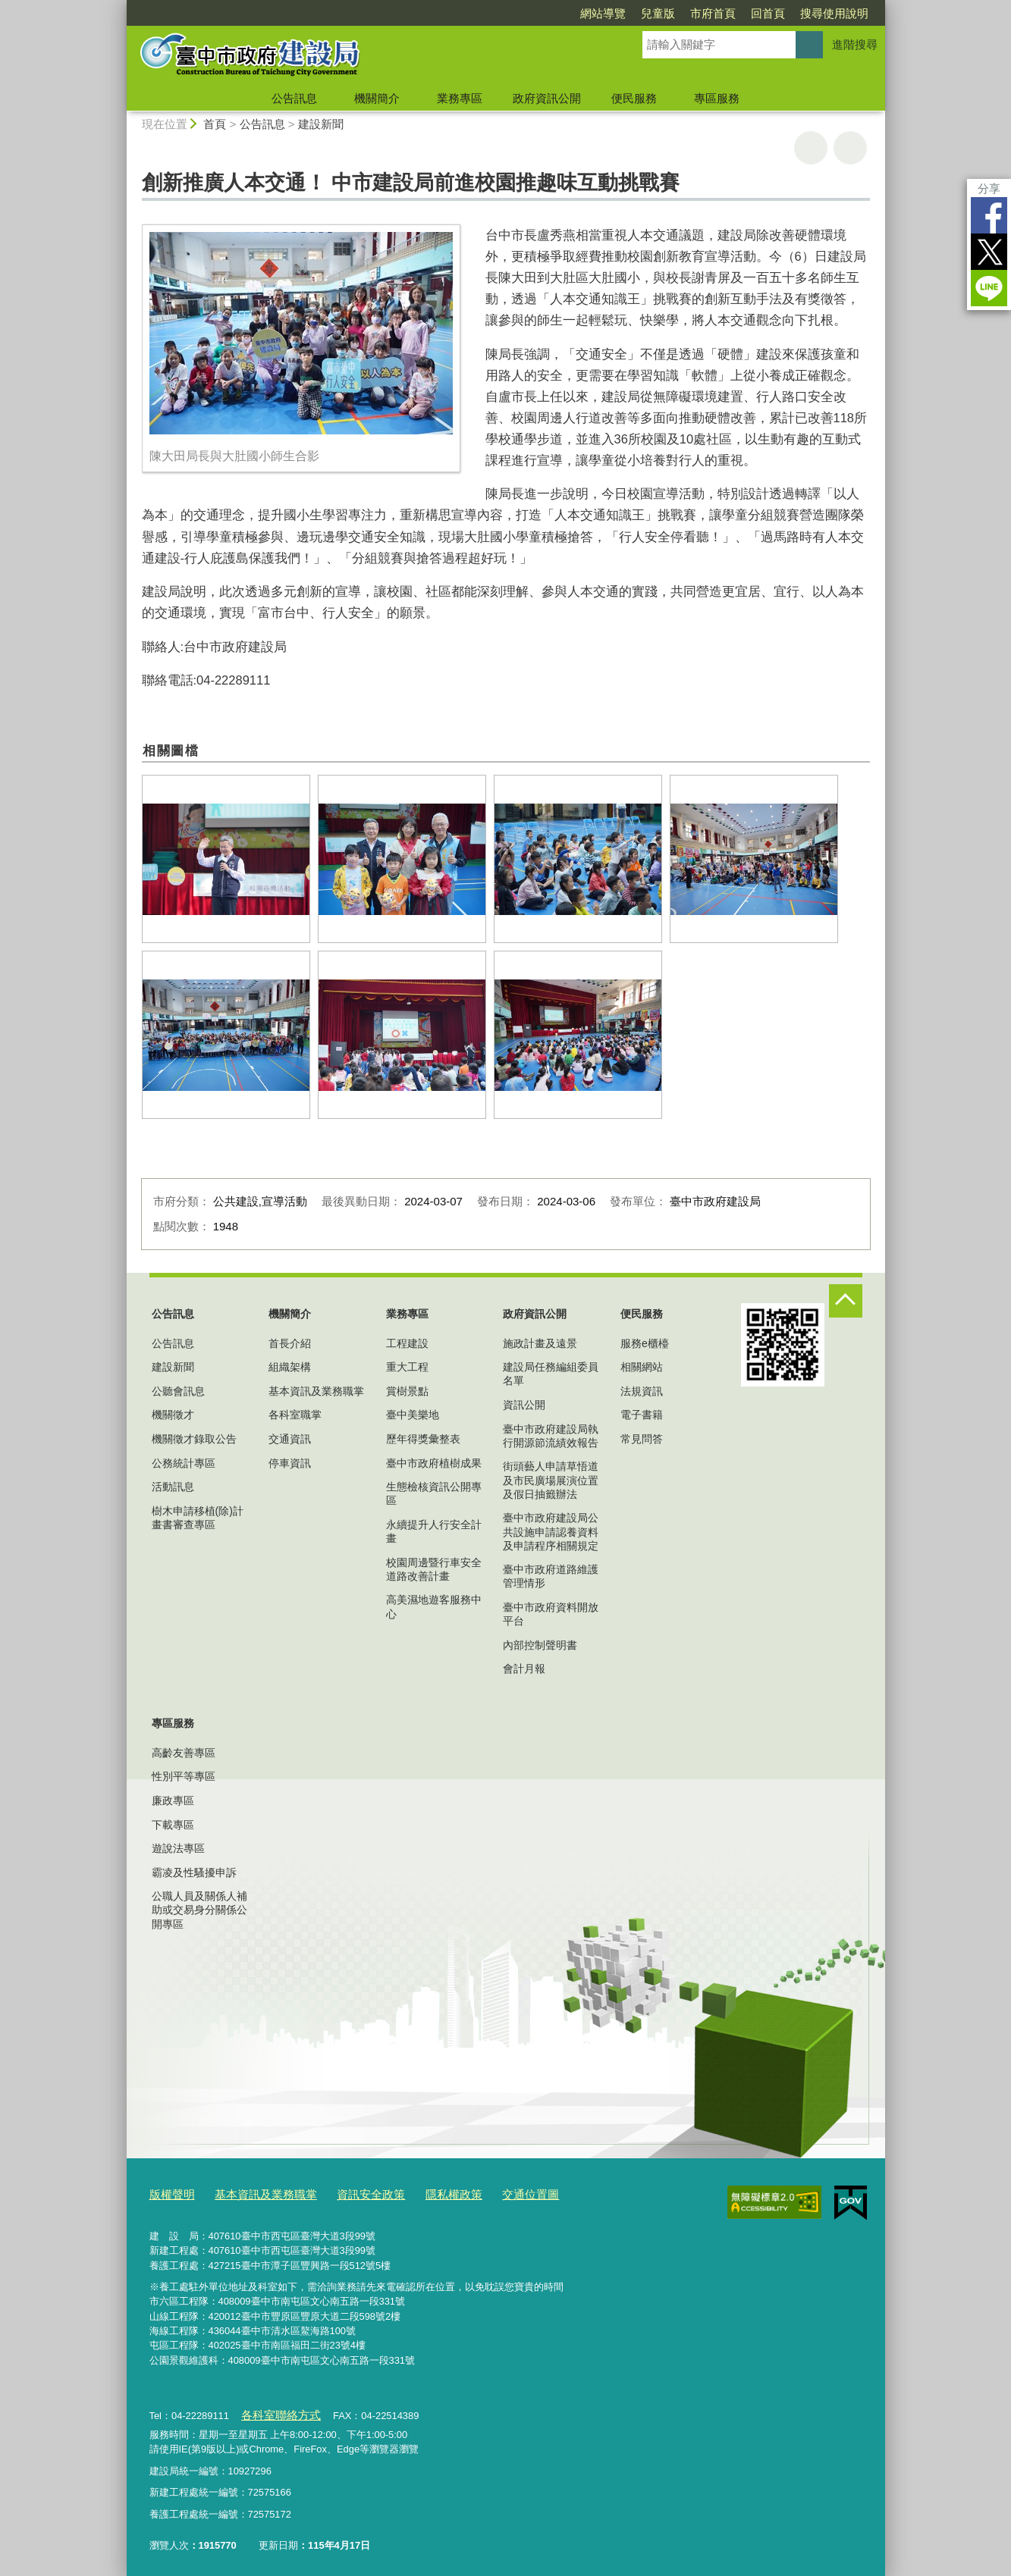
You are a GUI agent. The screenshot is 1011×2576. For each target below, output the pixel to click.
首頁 (214, 124)
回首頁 (768, 13)
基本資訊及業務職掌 (316, 1391)
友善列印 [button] (810, 148)
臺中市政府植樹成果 (434, 1463)
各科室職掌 (295, 1415)
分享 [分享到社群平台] (989, 188)
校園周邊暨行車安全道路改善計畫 (434, 1569)
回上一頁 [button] (850, 148)
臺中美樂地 (412, 1415)
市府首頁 (713, 13)
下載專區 (173, 1825)
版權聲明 (169, 2192)
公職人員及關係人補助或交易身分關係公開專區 (199, 1909)
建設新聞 (321, 124)
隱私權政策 (421, 2192)
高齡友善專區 (183, 1753)
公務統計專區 (183, 1463)
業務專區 (459, 98)
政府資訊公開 (547, 98)
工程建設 (407, 1343)
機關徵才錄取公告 (194, 1439)
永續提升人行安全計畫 (434, 1531)
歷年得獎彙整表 (423, 1439)
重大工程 (407, 1367)
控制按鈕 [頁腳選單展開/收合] (845, 1301)
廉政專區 (173, 1800)
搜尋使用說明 (834, 13)
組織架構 (289, 1367)
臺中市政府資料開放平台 (550, 1614)
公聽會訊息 (178, 1391)
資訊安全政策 (346, 2192)
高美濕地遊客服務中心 (434, 1606)
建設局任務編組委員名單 (550, 1374)
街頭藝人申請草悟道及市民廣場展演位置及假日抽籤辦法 (550, 1480)
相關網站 (641, 1367)
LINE (989, 288)
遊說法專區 (178, 1848)
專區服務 (716, 98)
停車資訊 (289, 1463)
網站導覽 (603, 13)
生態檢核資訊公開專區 (434, 1493)
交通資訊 (289, 1439)
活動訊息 (173, 1487)
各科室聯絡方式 (274, 2410)
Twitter (989, 251)
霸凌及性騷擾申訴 (194, 1872)
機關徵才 (173, 1415)
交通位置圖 (490, 2192)
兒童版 (658, 13)
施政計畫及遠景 (540, 1343)
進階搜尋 (855, 44)
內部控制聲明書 (540, 1645)
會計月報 (524, 1668)
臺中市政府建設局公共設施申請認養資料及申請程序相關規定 (550, 1531)
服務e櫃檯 (644, 1343)
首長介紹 (289, 1343)
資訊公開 (524, 1405)
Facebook (989, 215)
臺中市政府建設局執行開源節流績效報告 (550, 1436)
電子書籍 (641, 1415)
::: (120, 6)
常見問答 (641, 1439)
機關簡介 (377, 98)
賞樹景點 (407, 1391)
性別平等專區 (183, 1776)
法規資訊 (641, 1391)
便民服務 (634, 98)
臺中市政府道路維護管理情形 (550, 1576)
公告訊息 (294, 98)
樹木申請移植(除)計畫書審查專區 (197, 1518)
